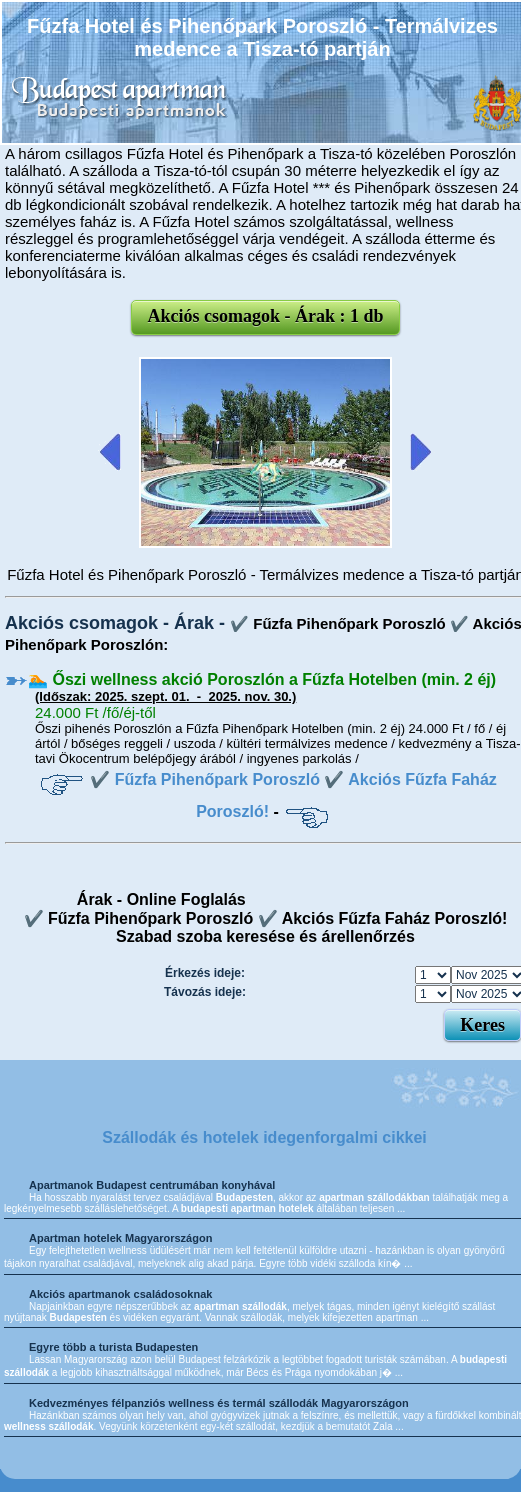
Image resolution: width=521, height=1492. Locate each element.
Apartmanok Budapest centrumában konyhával (152, 1185)
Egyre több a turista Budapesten (113, 1347)
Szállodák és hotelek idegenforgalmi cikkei (264, 1137)
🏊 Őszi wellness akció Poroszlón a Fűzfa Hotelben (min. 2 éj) (262, 679)
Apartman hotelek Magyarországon (120, 1238)
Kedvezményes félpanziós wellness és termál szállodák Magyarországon (219, 1403)
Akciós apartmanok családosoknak (120, 1294)
